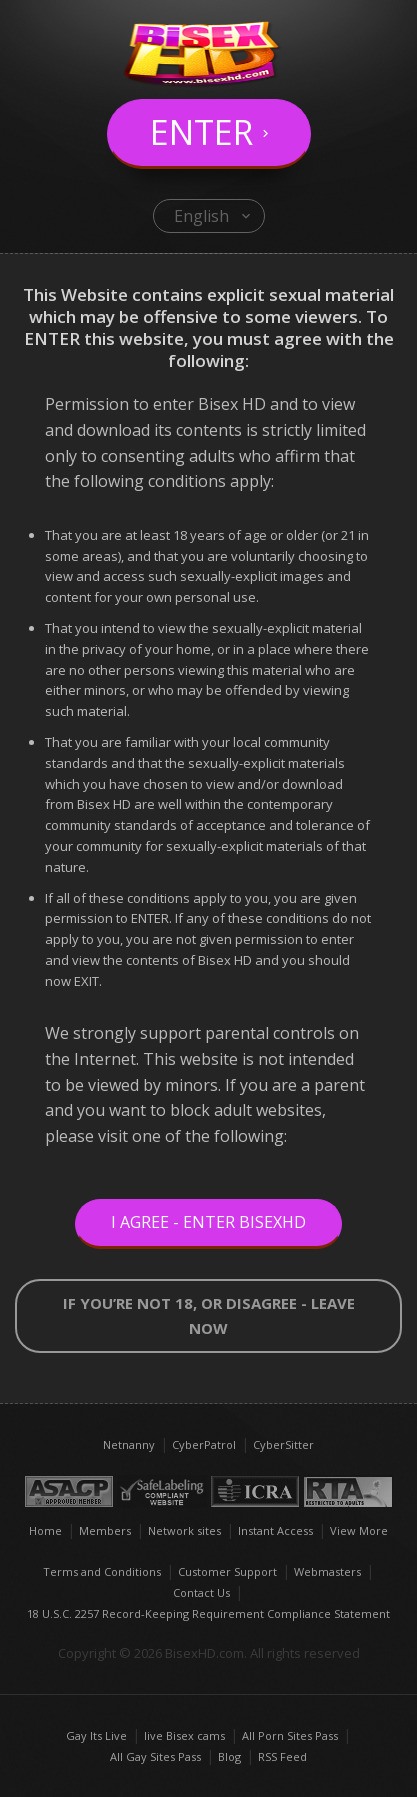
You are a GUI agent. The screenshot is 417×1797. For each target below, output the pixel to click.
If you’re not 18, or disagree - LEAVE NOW (209, 1315)
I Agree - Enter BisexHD (208, 1222)
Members (105, 1530)
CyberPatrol (204, 1444)
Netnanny (129, 1444)
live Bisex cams (184, 1735)
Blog (229, 1756)
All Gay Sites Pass (155, 1756)
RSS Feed (282, 1756)
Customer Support (227, 1571)
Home (45, 1530)
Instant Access (275, 1530)
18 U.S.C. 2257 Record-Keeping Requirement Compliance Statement (208, 1613)
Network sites (184, 1530)
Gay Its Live (96, 1735)
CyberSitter (283, 1444)
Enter (201, 132)
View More (359, 1530)
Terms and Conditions (102, 1571)
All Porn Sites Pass (290, 1735)
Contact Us (201, 1592)
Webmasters (327, 1571)
